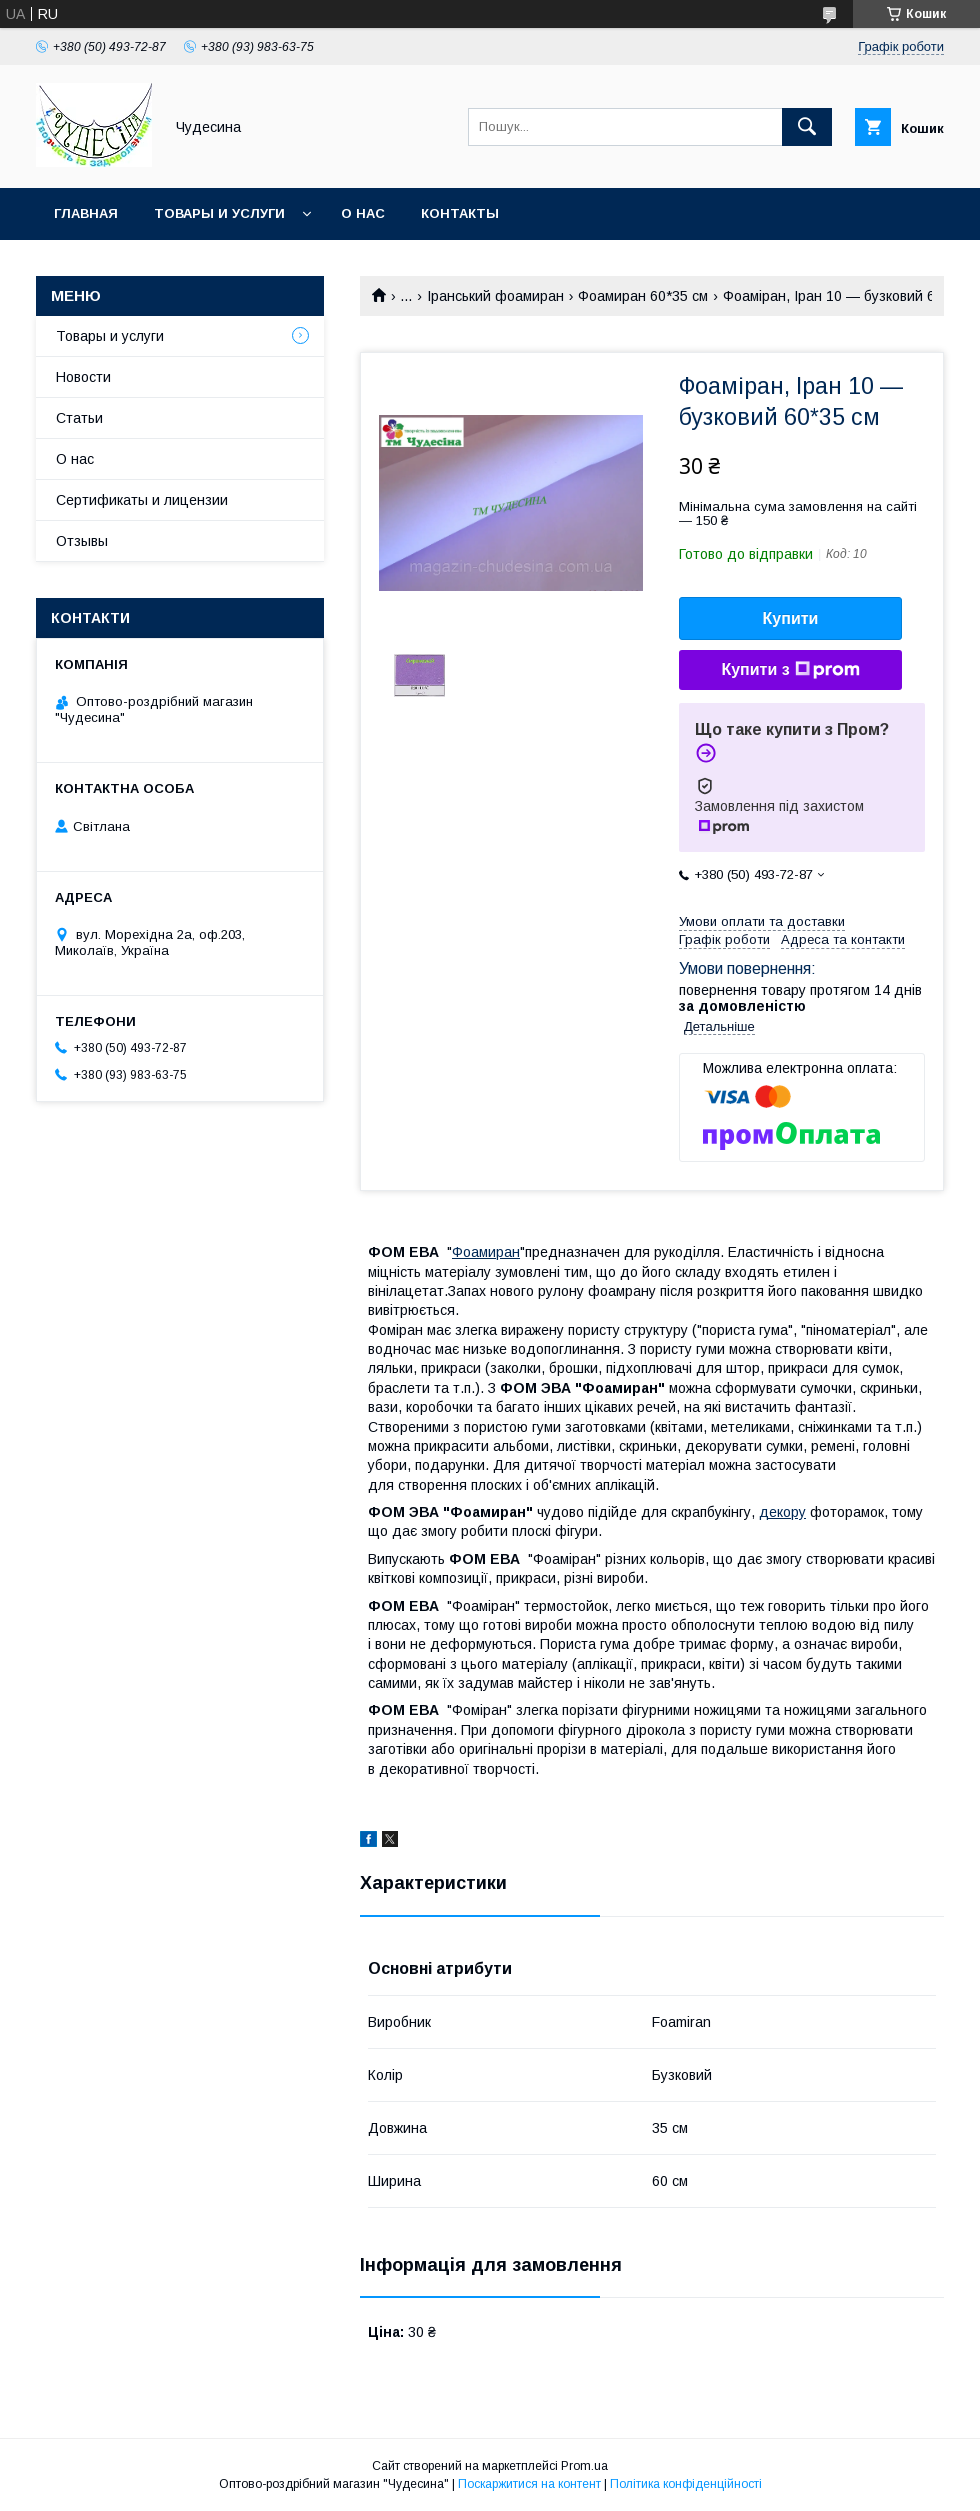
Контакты (460, 213)
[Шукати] (807, 127)
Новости (83, 377)
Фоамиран (486, 1252)
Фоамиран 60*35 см (643, 296)
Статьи (79, 418)
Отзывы (82, 541)
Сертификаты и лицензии (142, 500)
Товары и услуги (219, 213)
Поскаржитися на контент (529, 2484)
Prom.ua (584, 2466)
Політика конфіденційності (686, 2484)
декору (782, 1512)
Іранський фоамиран (495, 296)
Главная (86, 213)
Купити (791, 618)
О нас (363, 213)
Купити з (790, 670)
